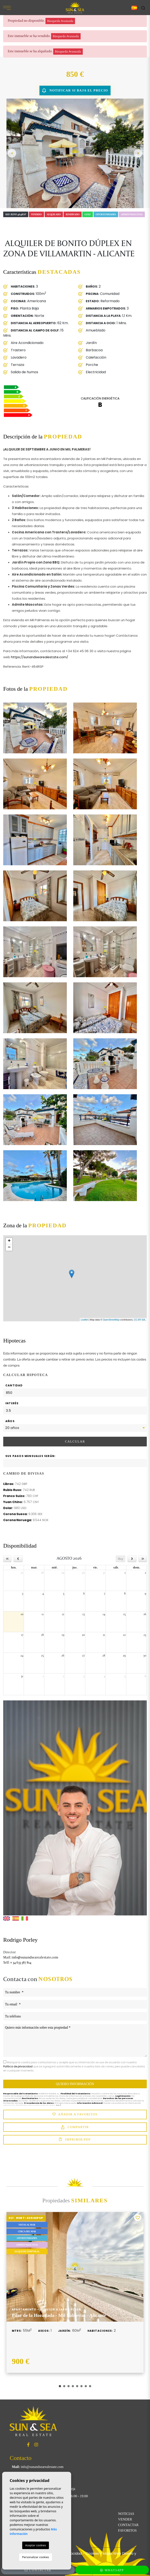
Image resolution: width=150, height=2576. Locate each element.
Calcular (75, 1441)
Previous (11, 153)
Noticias (126, 2514)
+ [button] (9, 1241)
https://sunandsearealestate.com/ (39, 657)
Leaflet (84, 1319)
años (10, 1421)
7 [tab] (86, 2386)
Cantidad (14, 1385)
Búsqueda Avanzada (60, 21)
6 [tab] (81, 2386)
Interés (12, 1403)
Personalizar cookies (35, 2557)
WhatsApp (112, 2570)
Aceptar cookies (35, 2545)
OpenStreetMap (111, 1319)
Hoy (120, 1559)
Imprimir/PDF (75, 2140)
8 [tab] (90, 2386)
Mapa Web (112, 2553)
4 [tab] (73, 2386)
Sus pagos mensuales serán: (30, 1456)
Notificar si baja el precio (75, 90)
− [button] (9, 1247)
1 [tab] (60, 2386)
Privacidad (73, 2553)
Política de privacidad (18, 2066)
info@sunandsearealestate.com (30, 1957)
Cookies (92, 2553)
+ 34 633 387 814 (17, 1962)
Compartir (75, 2127)
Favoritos (127, 2530)
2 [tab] (64, 2386)
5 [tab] (77, 2386)
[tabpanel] (75, 2292)
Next (138, 153)
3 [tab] (68, 2386)
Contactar (128, 2525)
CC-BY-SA (139, 1319)
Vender (125, 2519)
